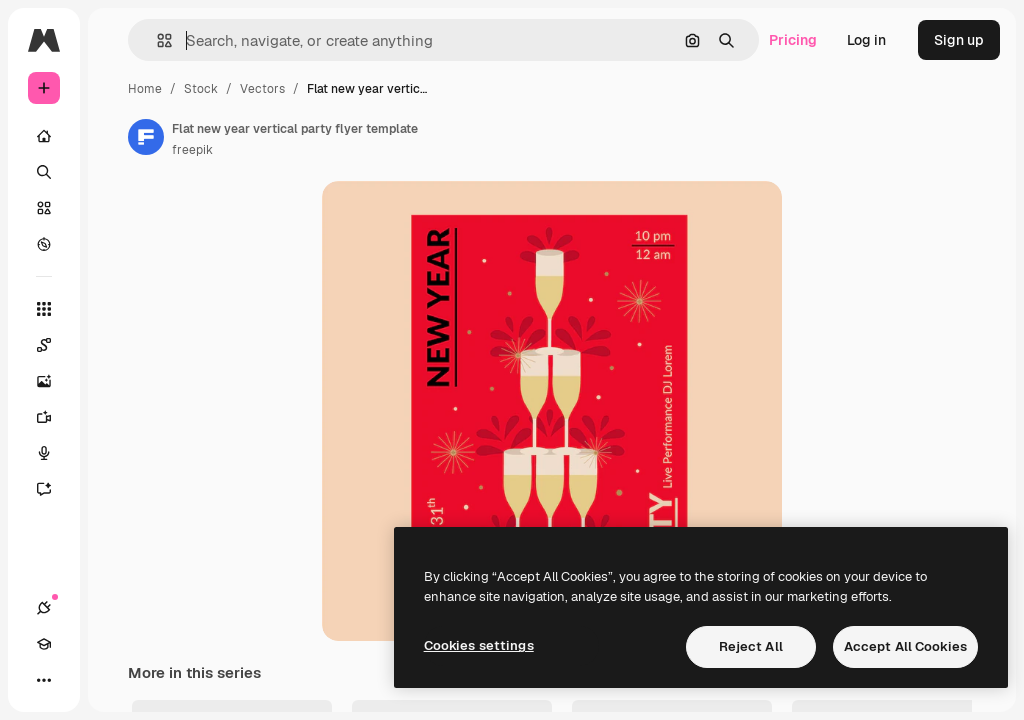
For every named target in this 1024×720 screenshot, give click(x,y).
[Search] (44, 172)
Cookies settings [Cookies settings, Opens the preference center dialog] (479, 645)
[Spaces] (54, 345)
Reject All (751, 646)
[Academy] (44, 644)
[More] (44, 680)
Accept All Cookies (905, 646)
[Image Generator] (54, 381)
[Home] (44, 136)
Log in (866, 40)
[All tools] (44, 309)
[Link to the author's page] (146, 137)
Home (145, 89)
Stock (201, 89)
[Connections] (44, 608)
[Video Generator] (54, 417)
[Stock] (44, 208)
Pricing (793, 40)
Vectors (262, 89)
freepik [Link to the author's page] (192, 150)
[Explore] (44, 244)
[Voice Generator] (54, 453)
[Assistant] (54, 489)
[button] (156, 40)
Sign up (959, 40)
